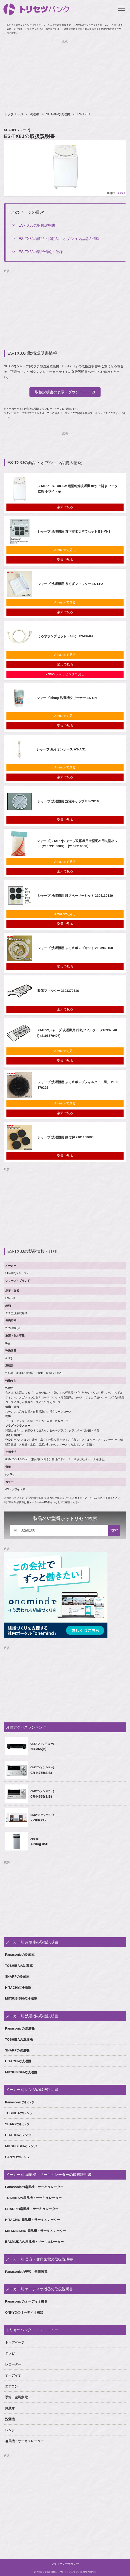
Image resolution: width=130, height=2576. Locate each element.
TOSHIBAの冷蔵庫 (19, 1965)
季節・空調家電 (16, 2397)
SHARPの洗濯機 (58, 114)
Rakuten (120, 193)
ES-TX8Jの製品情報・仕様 (41, 252)
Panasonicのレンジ (20, 2102)
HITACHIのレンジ (18, 2135)
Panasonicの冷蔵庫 (20, 1954)
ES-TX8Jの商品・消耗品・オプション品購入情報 (59, 239)
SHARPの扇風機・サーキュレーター (31, 2209)
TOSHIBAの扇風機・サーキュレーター (33, 2198)
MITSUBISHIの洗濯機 (21, 2072)
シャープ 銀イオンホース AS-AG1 (61, 749)
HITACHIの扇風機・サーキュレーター (32, 2220)
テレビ (10, 2353)
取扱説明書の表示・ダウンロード (62, 392)
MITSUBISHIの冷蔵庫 (21, 1998)
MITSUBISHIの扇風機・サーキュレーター (35, 2231)
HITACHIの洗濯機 (18, 2061)
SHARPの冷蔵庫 (17, 1976)
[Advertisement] (65, 77)
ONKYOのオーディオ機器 (24, 2312)
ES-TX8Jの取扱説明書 (37, 225)
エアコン (11, 2386)
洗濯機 (34, 114)
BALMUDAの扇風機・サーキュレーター (34, 2241)
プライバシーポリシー (65, 2563)
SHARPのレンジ (17, 2124)
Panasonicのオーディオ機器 (26, 2301)
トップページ (13, 114)
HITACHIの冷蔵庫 (18, 1987)
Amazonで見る (65, 550)
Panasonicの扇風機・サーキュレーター (34, 2187)
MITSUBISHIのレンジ (21, 2146)
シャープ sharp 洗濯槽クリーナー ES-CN (67, 698)
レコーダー (13, 2364)
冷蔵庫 (10, 2408)
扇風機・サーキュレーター (24, 2441)
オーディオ (13, 2375)
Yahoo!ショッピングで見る (65, 674)
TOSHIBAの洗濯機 (19, 2039)
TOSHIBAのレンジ (19, 2113)
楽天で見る (65, 507)
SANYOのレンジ (17, 2157)
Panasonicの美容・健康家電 (26, 2271)
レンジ (10, 2430)
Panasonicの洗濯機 (20, 2028)
